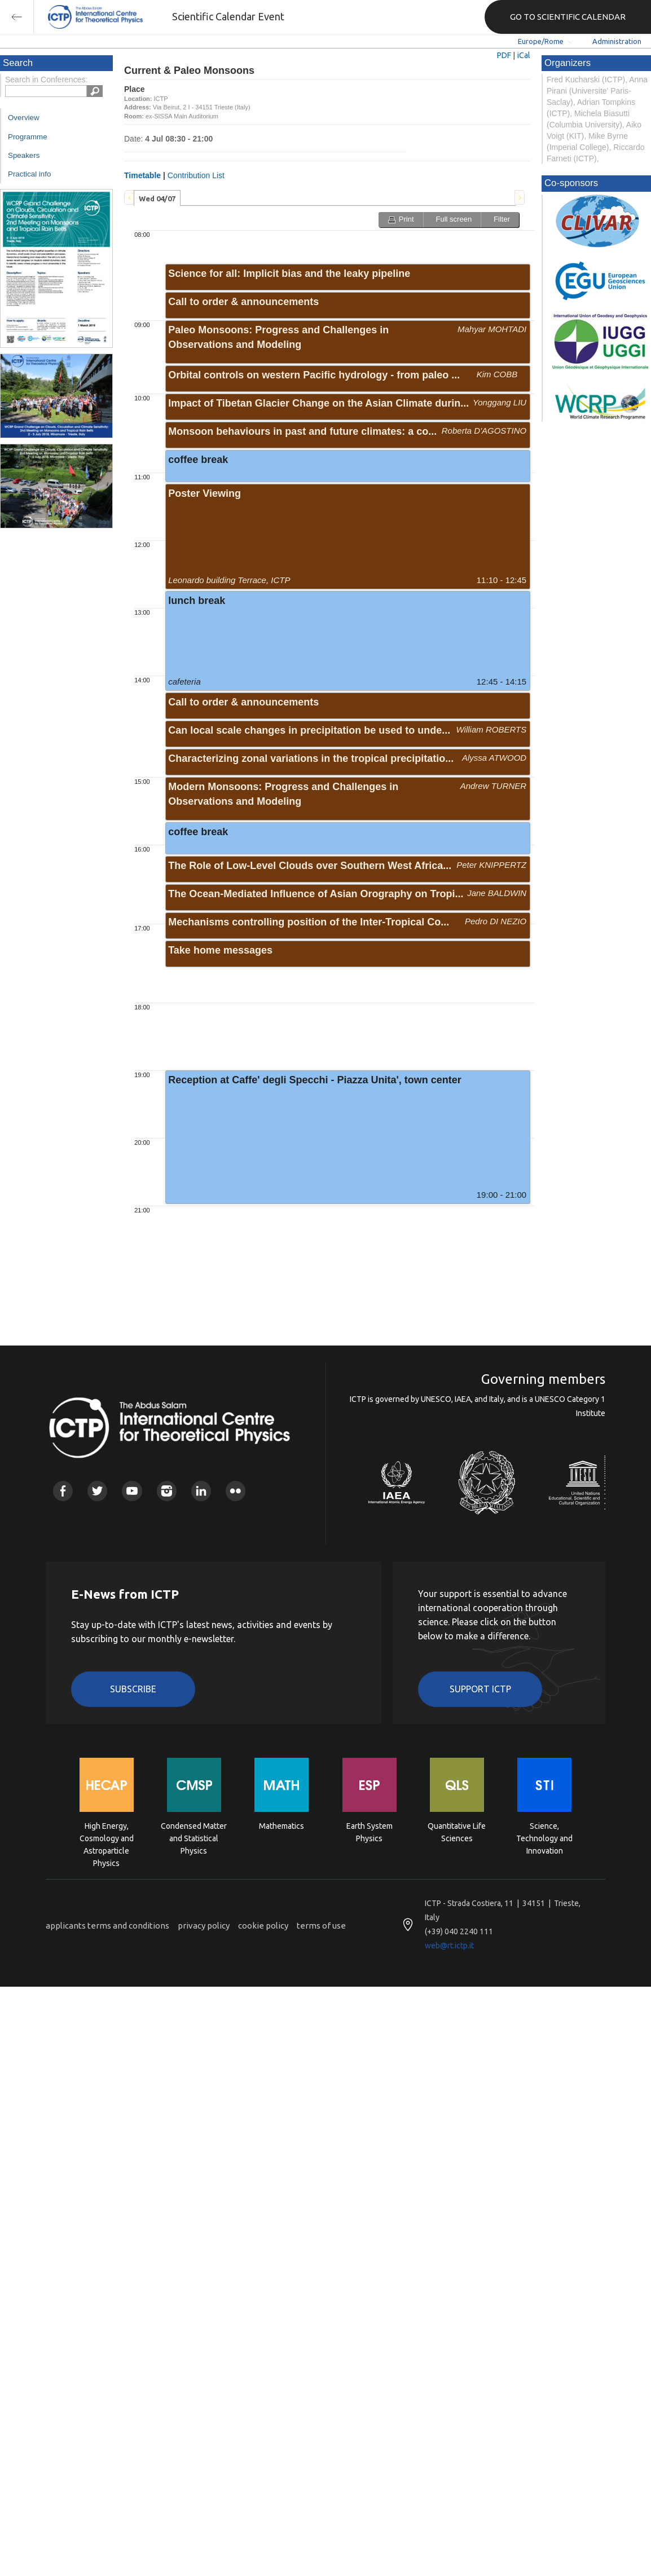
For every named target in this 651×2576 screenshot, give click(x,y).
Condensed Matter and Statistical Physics (194, 1837)
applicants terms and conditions (107, 1925)
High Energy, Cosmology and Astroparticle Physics (107, 1837)
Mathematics (281, 1825)
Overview (23, 117)
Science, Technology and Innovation (544, 1837)
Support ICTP (480, 1689)
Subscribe (133, 1689)
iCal (523, 55)
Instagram (167, 1491)
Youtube (132, 1491)
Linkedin (201, 1491)
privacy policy (204, 1925)
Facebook (63, 1491)
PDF (504, 55)
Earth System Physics (369, 1832)
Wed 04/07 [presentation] (157, 198)
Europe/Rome (541, 41)
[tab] (157, 198)
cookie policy (263, 1925)
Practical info (29, 174)
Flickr (235, 1491)
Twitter (97, 1491)
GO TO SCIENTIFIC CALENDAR (568, 16)
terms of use (321, 1925)
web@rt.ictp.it (449, 1945)
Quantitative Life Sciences (457, 1832)
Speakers (23, 155)
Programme (27, 137)
